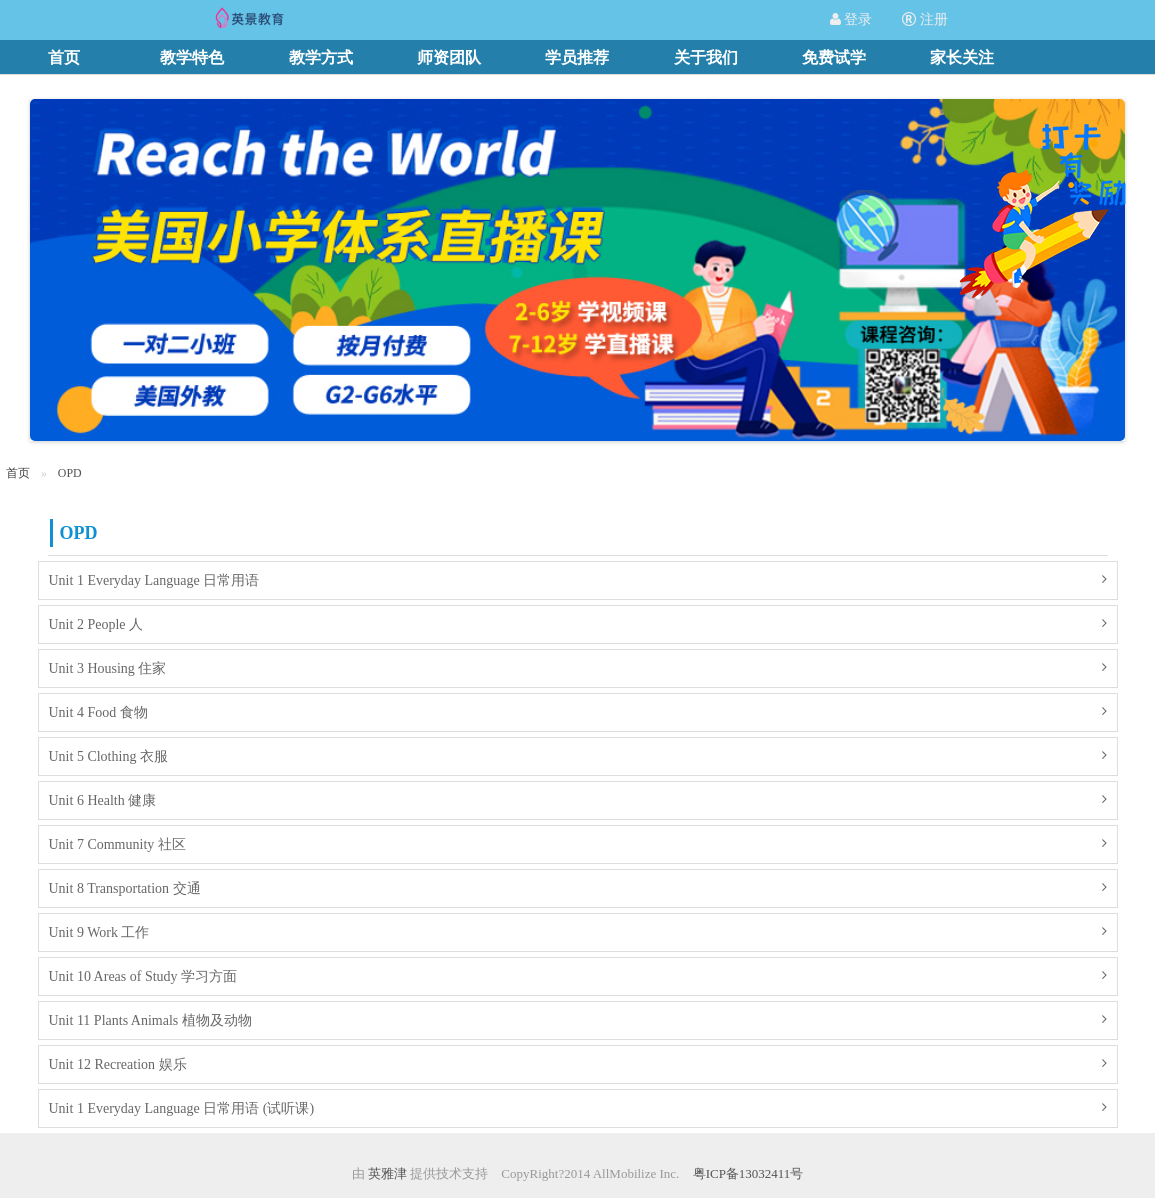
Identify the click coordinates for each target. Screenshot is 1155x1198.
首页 (18, 473)
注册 (925, 19)
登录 (851, 19)
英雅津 (387, 1173)
